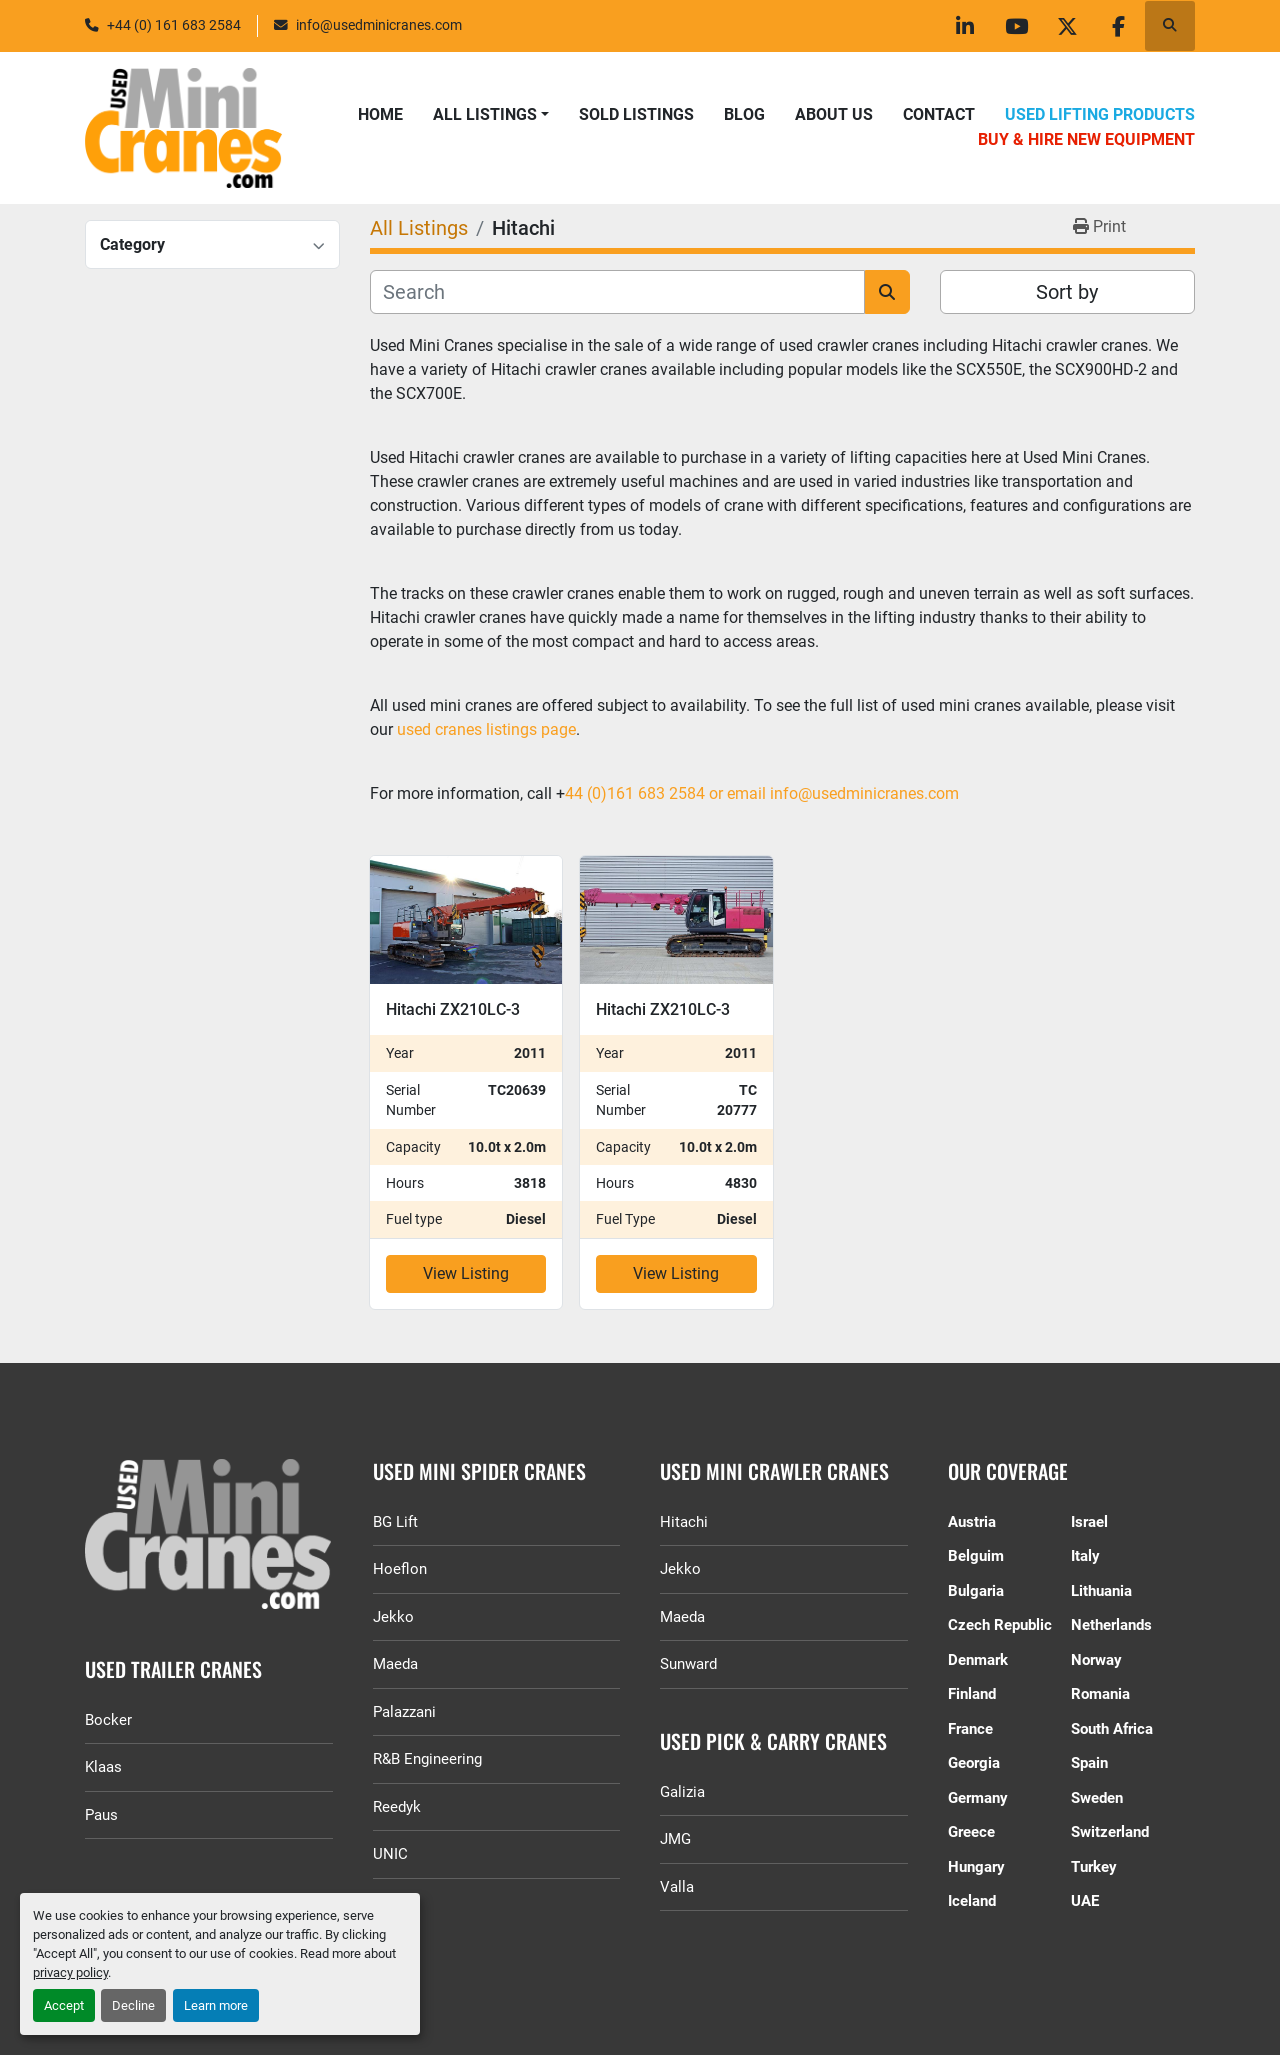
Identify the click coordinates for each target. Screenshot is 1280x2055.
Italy (1085, 1556)
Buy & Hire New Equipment (1086, 139)
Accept (64, 2005)
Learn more (216, 2005)
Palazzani (404, 1712)
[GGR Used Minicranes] (209, 1534)
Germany (978, 1798)
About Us (834, 114)
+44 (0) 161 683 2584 (174, 25)
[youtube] (1016, 26)
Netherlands (1111, 1625)
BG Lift (395, 1522)
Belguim (976, 1556)
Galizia (682, 1792)
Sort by (1067, 292)
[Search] (617, 292)
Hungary (976, 1867)
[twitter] (1067, 26)
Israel (1089, 1522)
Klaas (103, 1767)
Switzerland (1110, 1832)
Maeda (395, 1664)
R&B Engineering (427, 1759)
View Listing (466, 1273)
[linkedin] (965, 26)
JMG (675, 1839)
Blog (744, 114)
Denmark (978, 1660)
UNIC (390, 1854)
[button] (491, 115)
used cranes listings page (484, 729)
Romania (1100, 1694)
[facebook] (1118, 26)
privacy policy (70, 1972)
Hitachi (684, 1522)
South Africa (1112, 1729)
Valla (677, 1887)
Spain (1089, 1763)
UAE (1085, 1901)
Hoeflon (400, 1569)
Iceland (972, 1901)
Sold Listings (636, 114)
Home (380, 114)
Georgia (974, 1763)
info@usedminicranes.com (379, 25)
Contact (939, 114)
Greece (971, 1832)
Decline (133, 2005)
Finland (972, 1694)
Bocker (108, 1720)
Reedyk (397, 1807)
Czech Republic (1000, 1625)
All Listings (485, 114)
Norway (1096, 1660)
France (970, 1729)
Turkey (1094, 1867)
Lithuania (1101, 1591)
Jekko (393, 1617)
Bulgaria (976, 1591)
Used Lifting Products (1100, 114)
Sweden (1097, 1798)
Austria (972, 1522)
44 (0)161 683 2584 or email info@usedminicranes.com (762, 793)
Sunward (688, 1664)
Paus (101, 1815)
